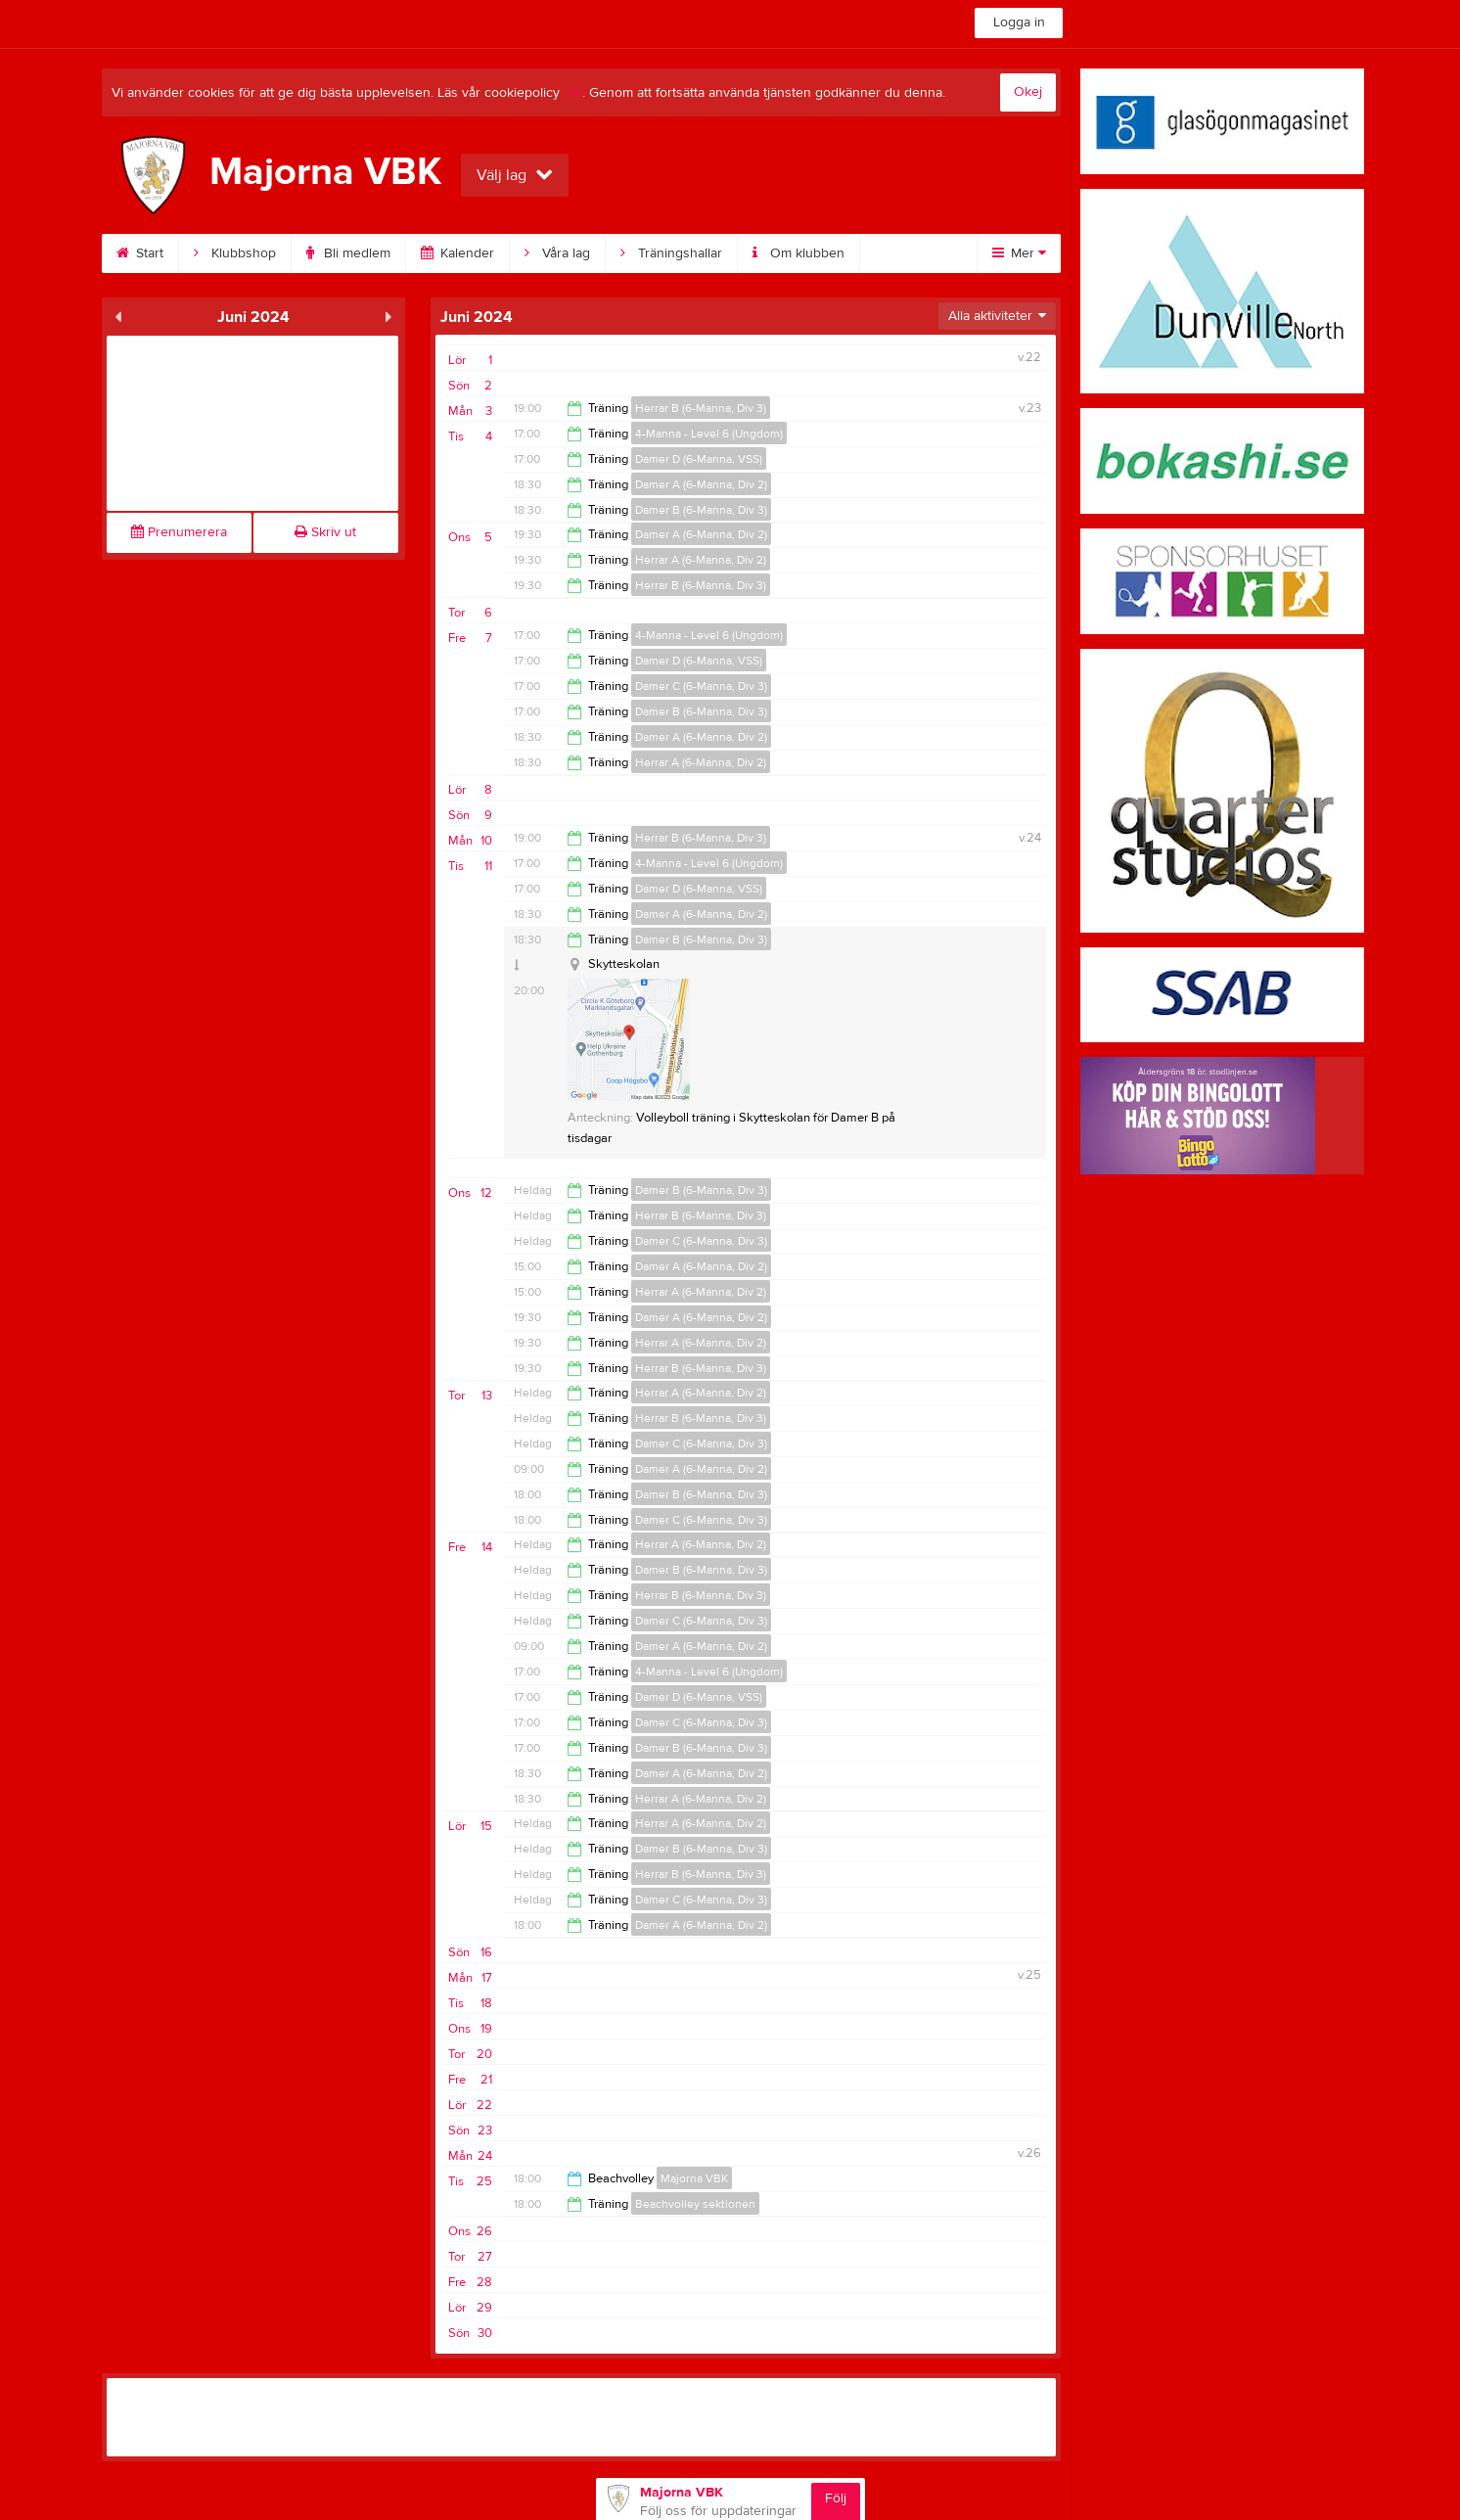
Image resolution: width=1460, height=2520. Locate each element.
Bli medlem (348, 253)
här (573, 93)
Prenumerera (179, 532)
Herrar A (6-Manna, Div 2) (700, 560)
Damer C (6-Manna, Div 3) (701, 686)
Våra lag (557, 253)
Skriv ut (325, 532)
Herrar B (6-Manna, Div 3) (700, 408)
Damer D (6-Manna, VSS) (698, 459)
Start (139, 253)
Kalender (457, 253)
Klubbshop (235, 253)
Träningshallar (671, 253)
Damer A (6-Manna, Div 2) (701, 484)
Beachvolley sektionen (695, 2204)
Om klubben (798, 253)
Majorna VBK (694, 2178)
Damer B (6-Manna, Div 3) (701, 510)
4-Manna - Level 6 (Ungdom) (709, 433)
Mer (1019, 253)
